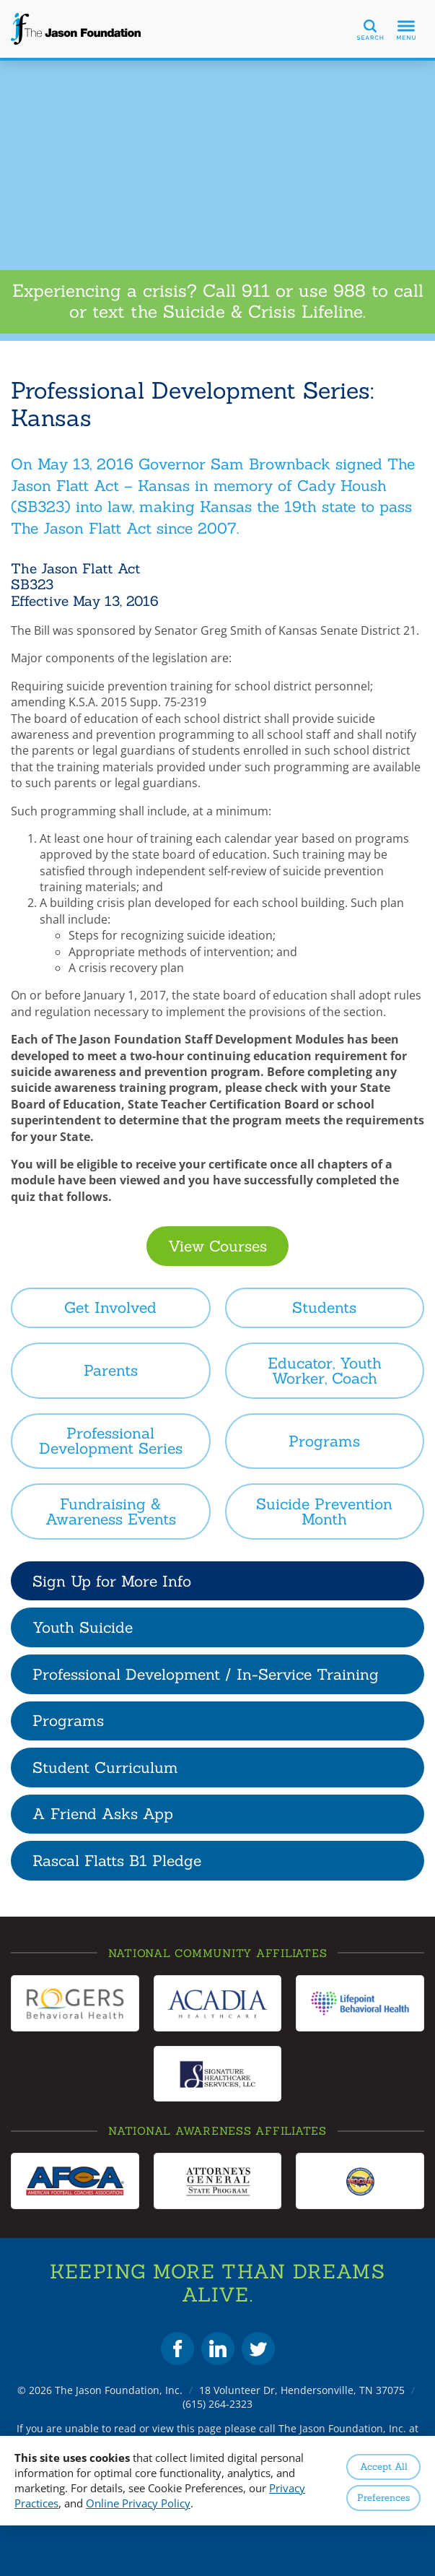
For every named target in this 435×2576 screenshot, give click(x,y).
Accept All (384, 2466)
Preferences (383, 2498)
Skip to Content (0, 0)
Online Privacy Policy (138, 2503)
